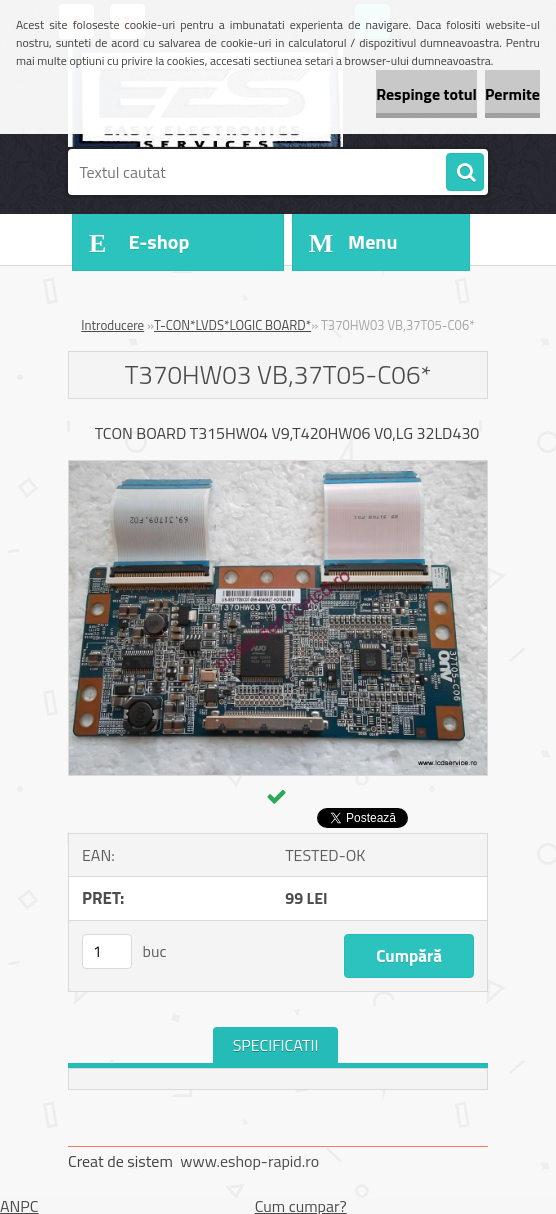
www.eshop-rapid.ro (249, 1161)
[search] (465, 173)
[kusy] (107, 951)
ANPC (19, 1206)
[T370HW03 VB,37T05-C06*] (278, 469)
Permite (512, 94)
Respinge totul (426, 94)
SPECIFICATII (276, 1045)
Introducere (112, 325)
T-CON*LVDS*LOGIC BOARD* (232, 325)
